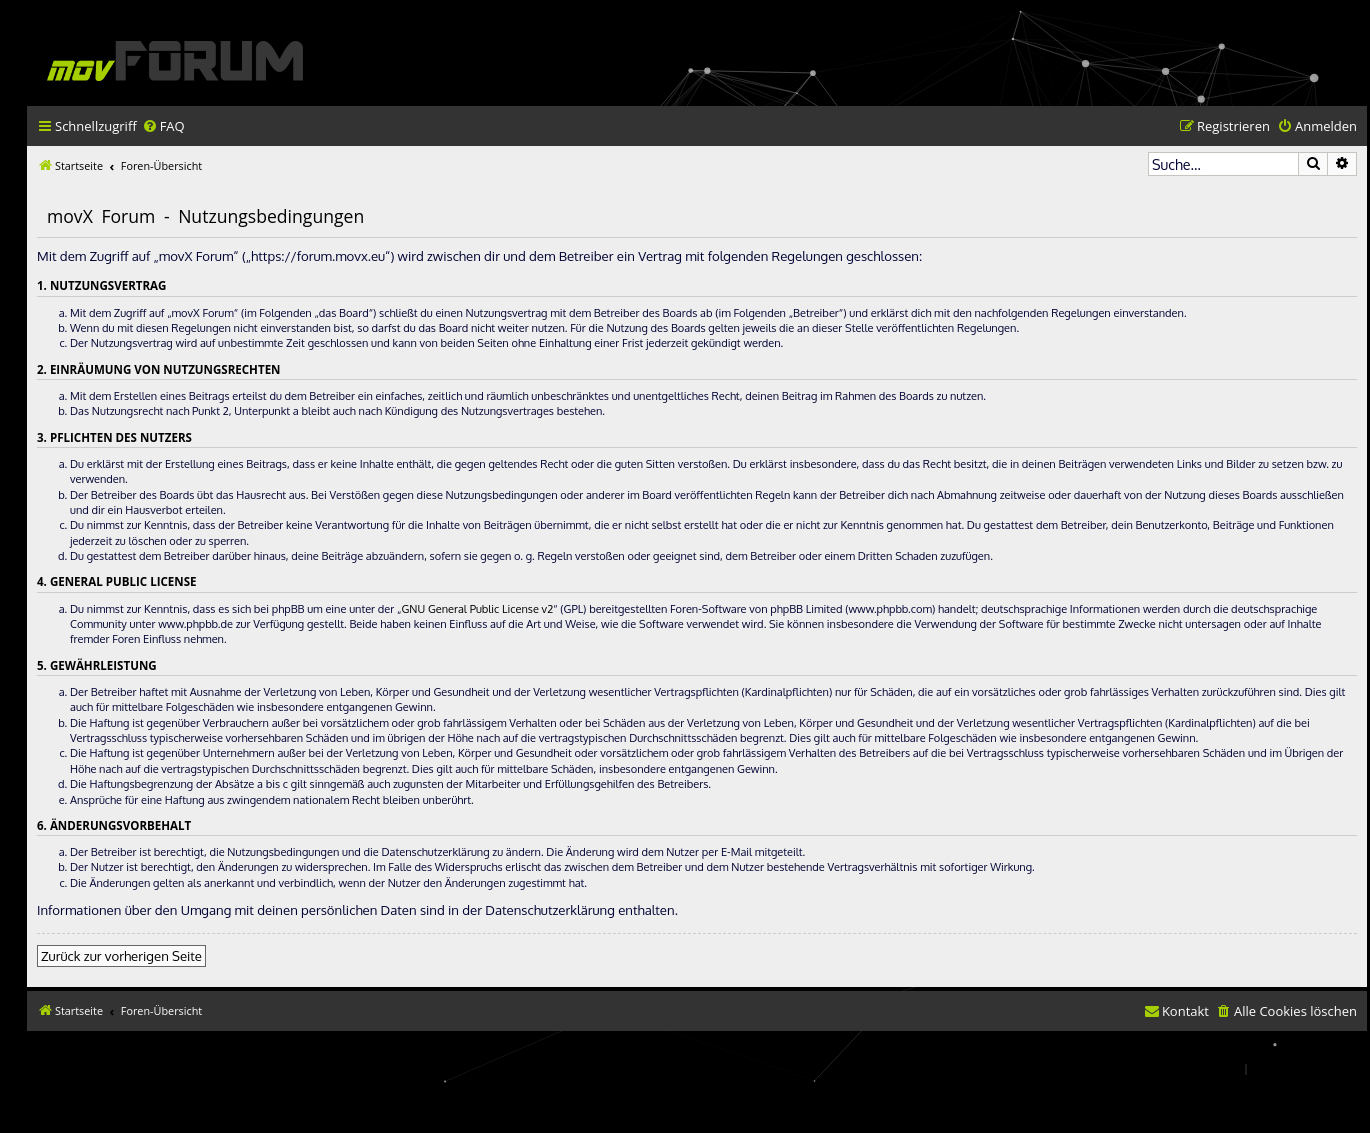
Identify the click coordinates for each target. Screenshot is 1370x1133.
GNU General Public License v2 (477, 609)
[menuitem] (163, 126)
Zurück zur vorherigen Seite (121, 955)
